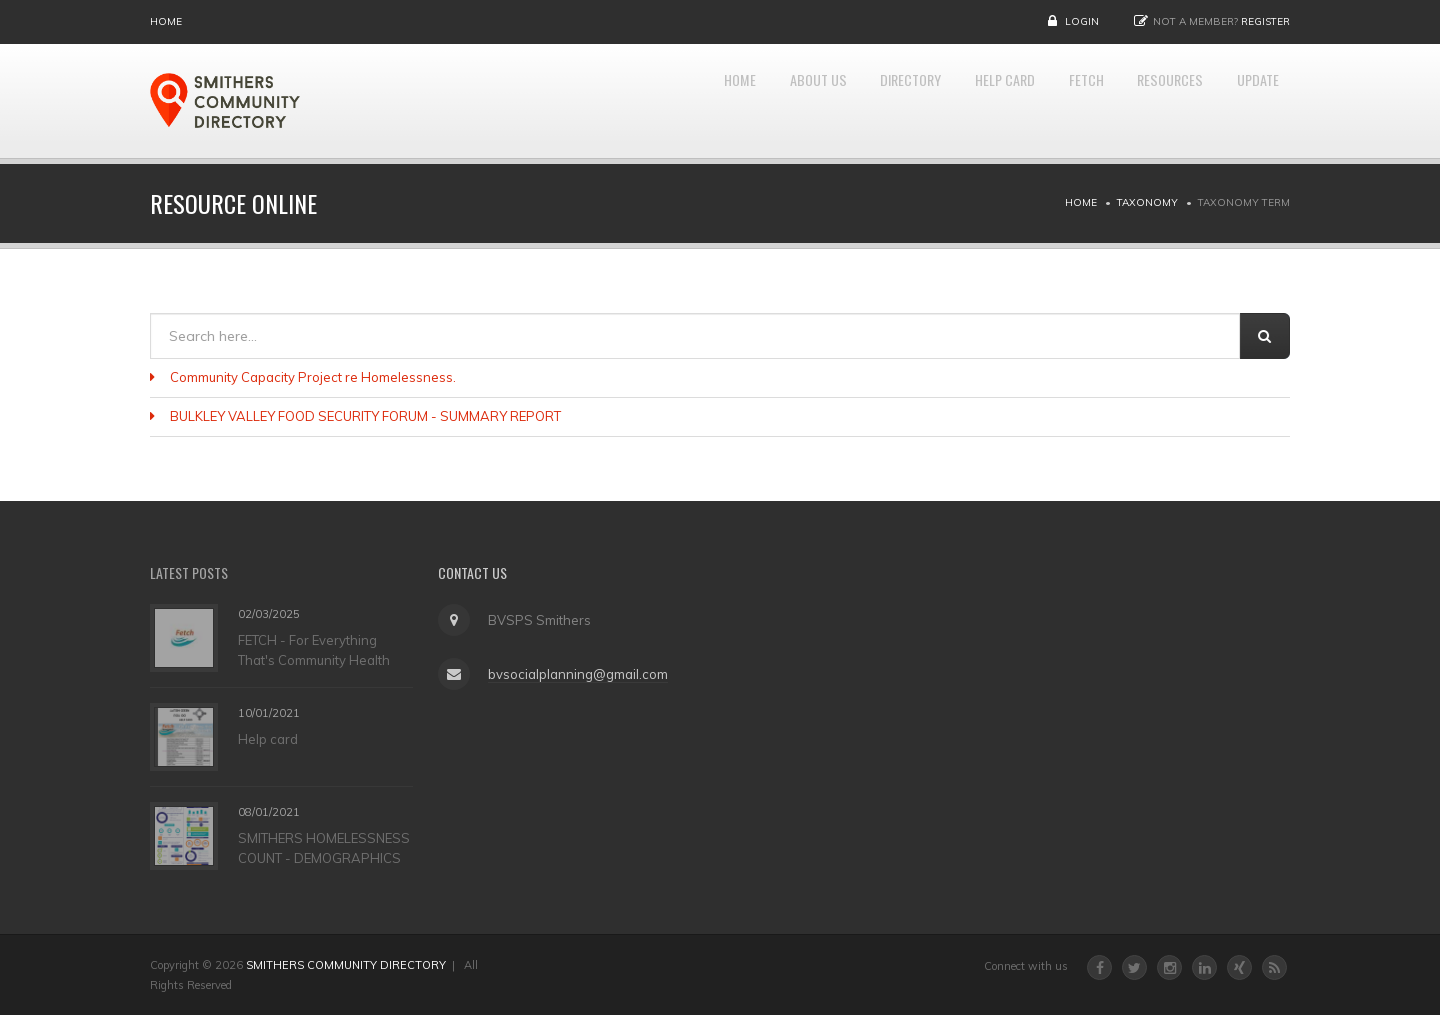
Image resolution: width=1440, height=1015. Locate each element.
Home (166, 21)
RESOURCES (1150, 101)
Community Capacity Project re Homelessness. (313, 377)
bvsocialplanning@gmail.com (573, 674)
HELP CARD (959, 101)
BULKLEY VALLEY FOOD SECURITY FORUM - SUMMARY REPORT (365, 416)
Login (1082, 21)
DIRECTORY (849, 101)
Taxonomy (1147, 202)
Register (1265, 21)
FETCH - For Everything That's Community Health (314, 649)
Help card (268, 738)
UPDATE (1251, 101)
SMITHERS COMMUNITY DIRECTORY (346, 965)
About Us (740, 101)
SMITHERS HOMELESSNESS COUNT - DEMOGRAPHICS (324, 847)
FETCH (1053, 101)
